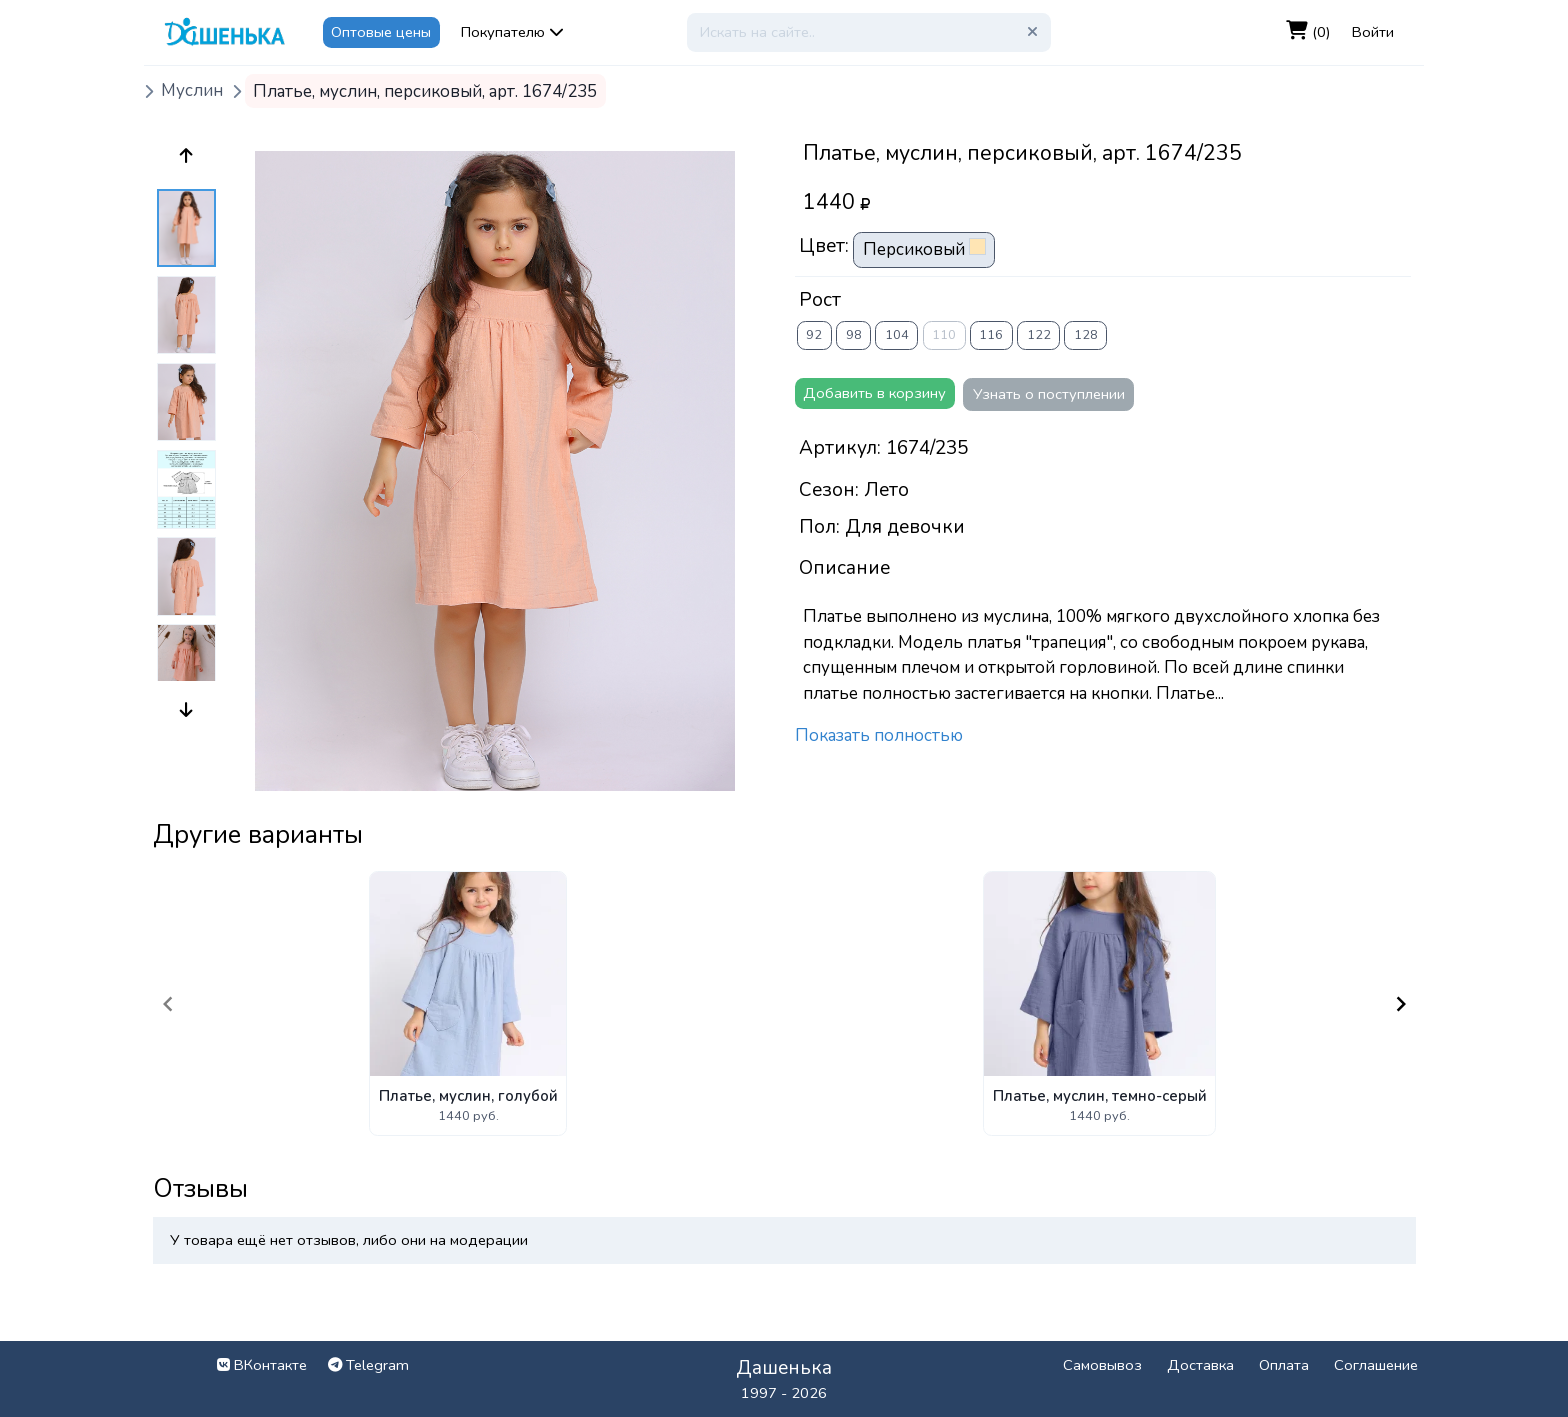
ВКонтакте (262, 1365)
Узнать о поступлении (1049, 394)
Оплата (1284, 1365)
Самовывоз (1102, 1365)
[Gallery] (784, 1003)
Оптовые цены (381, 32)
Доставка (1200, 1365)
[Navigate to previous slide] (168, 1004)
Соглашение (1376, 1365)
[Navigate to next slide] (1401, 1004)
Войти (1373, 32)
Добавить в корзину (874, 393)
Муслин (192, 91)
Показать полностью (879, 735)
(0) (1308, 31)
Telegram (368, 1365)
